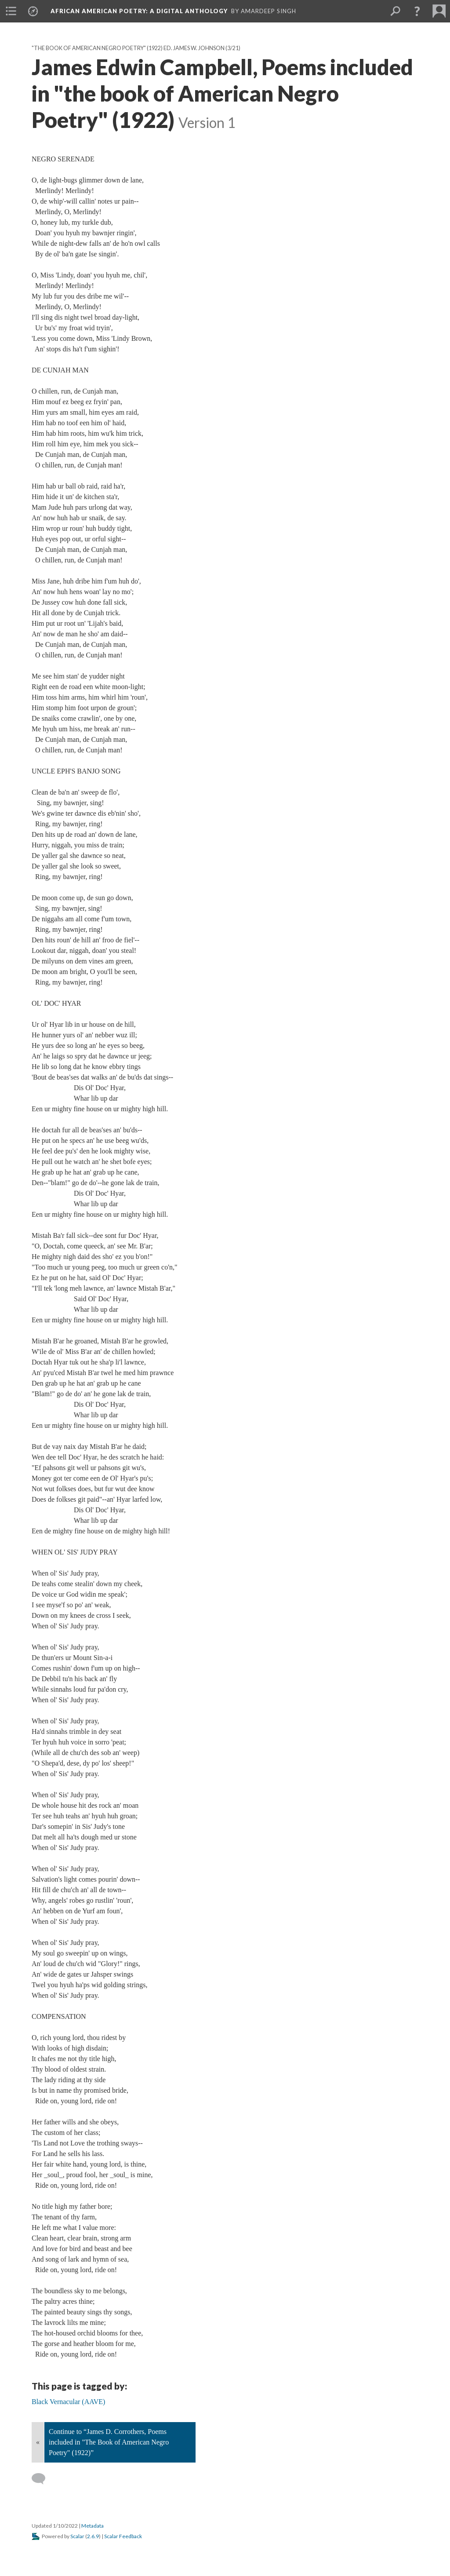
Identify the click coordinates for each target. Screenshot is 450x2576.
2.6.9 (93, 2536)
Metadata (92, 2525)
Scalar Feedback (123, 2536)
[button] (417, 11)
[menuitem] (11, 11)
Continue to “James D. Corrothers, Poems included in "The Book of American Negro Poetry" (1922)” (109, 2442)
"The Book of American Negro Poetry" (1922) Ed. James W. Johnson (128, 48)
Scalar (77, 2536)
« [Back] (38, 2442)
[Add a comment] (42, 2479)
